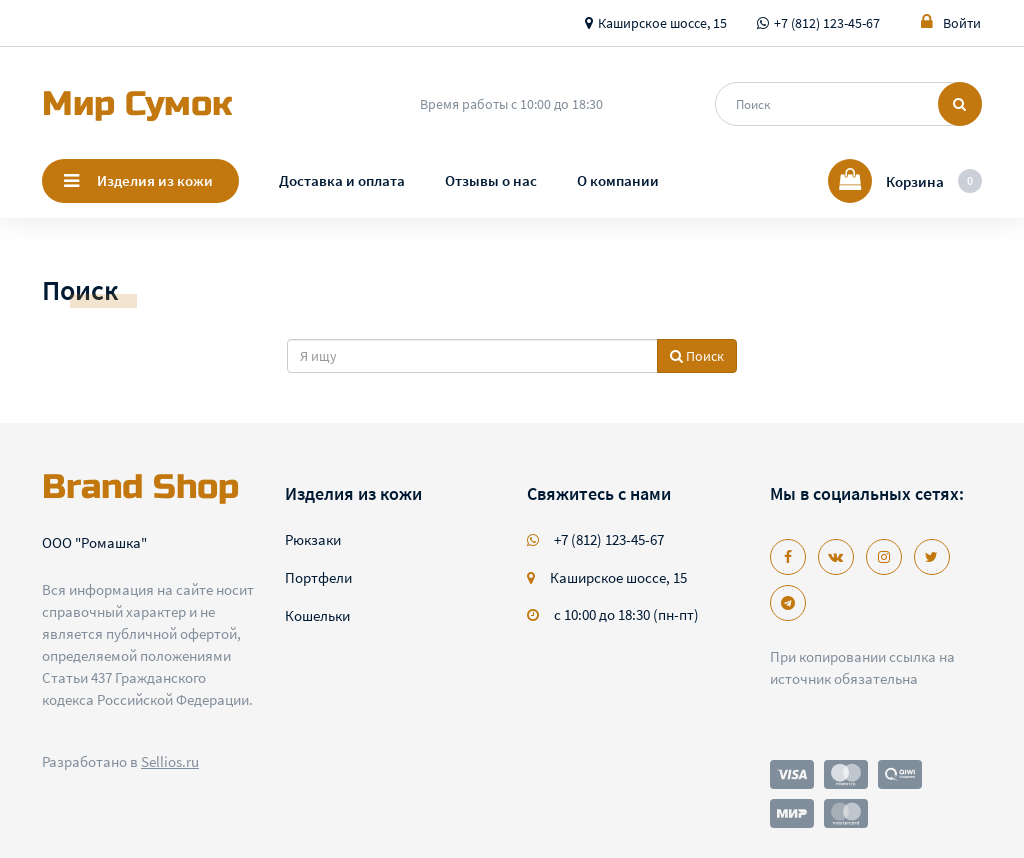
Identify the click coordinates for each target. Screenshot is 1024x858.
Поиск (697, 356)
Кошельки (317, 615)
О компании (618, 180)
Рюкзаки (313, 539)
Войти (951, 22)
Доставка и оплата (342, 180)
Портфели (318, 577)
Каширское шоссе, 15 (662, 23)
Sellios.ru (170, 761)
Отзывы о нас (491, 180)
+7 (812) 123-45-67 (827, 23)
